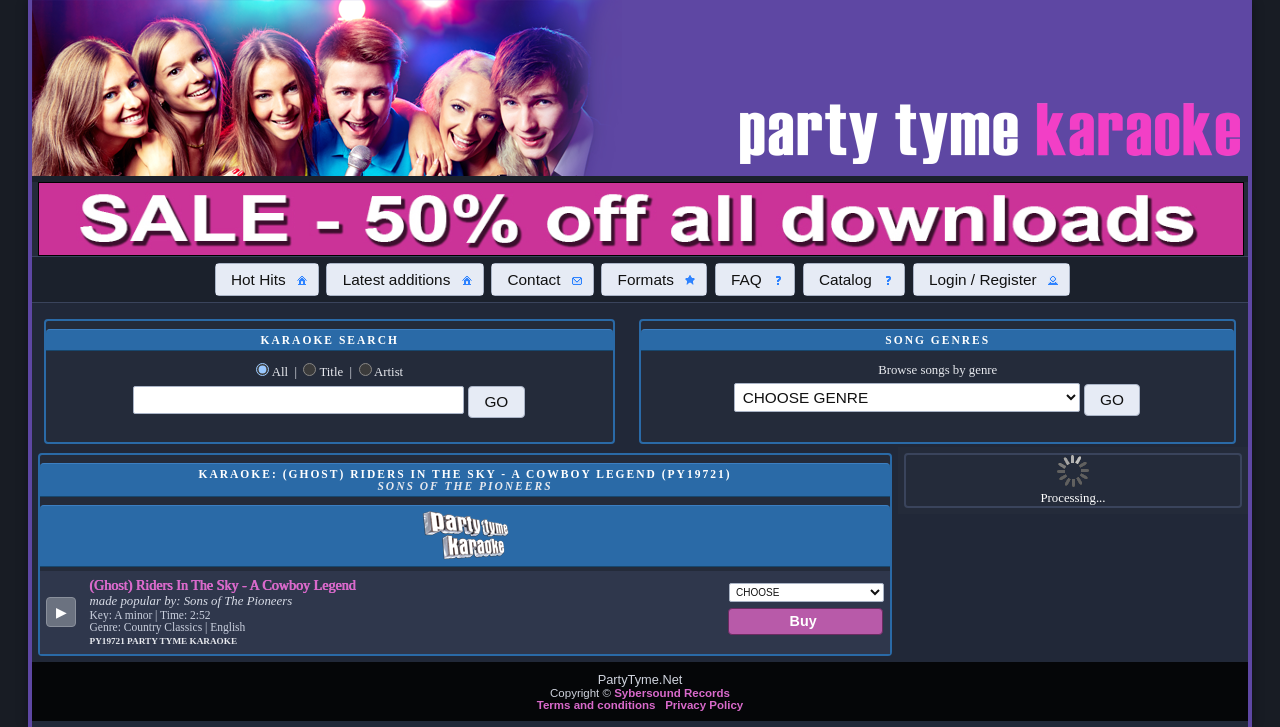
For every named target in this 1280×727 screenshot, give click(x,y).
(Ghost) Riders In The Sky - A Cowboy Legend (223, 585)
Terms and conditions (596, 705)
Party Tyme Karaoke (182, 641)
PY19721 (109, 641)
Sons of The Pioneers (238, 601)
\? (907, 397)
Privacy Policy (704, 705)
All (280, 372)
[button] (267, 279)
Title (331, 372)
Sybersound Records (672, 693)
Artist (388, 372)
